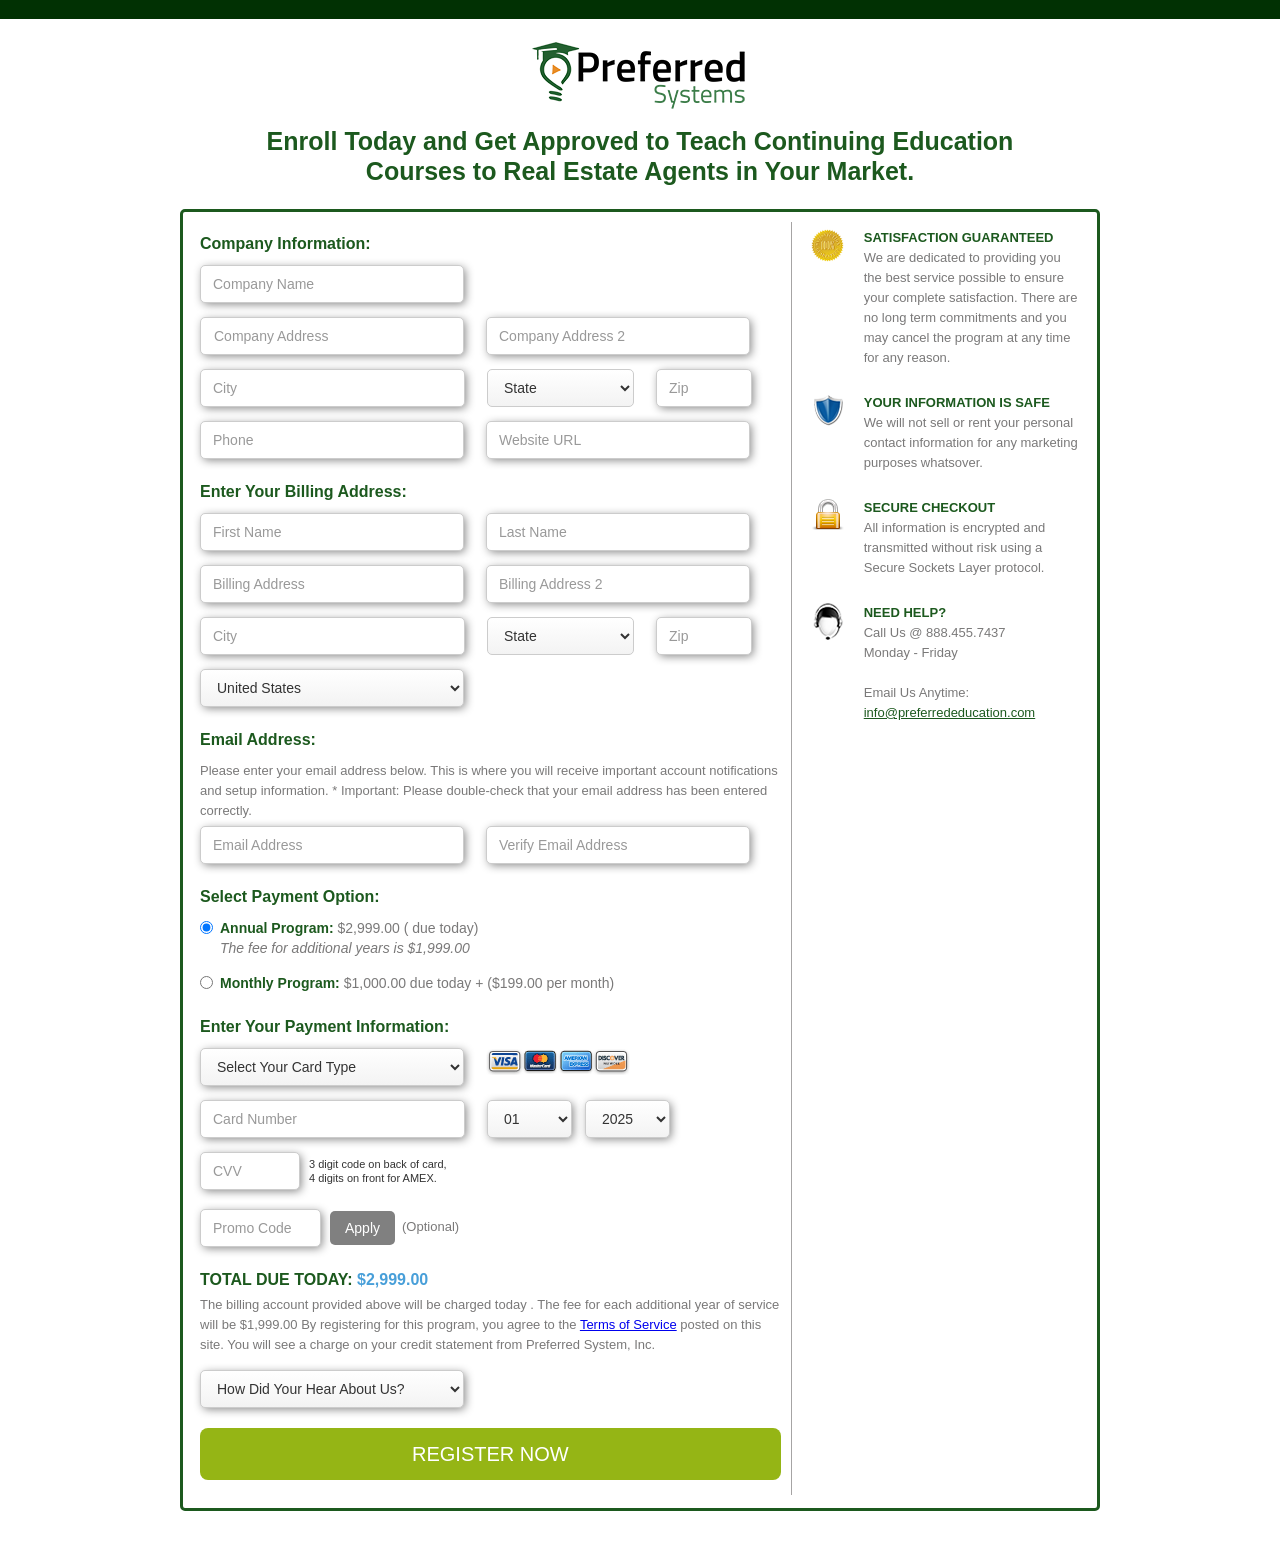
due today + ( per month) (417, 983)
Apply (362, 1228)
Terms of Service (628, 1324)
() (349, 938)
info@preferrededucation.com (949, 712)
